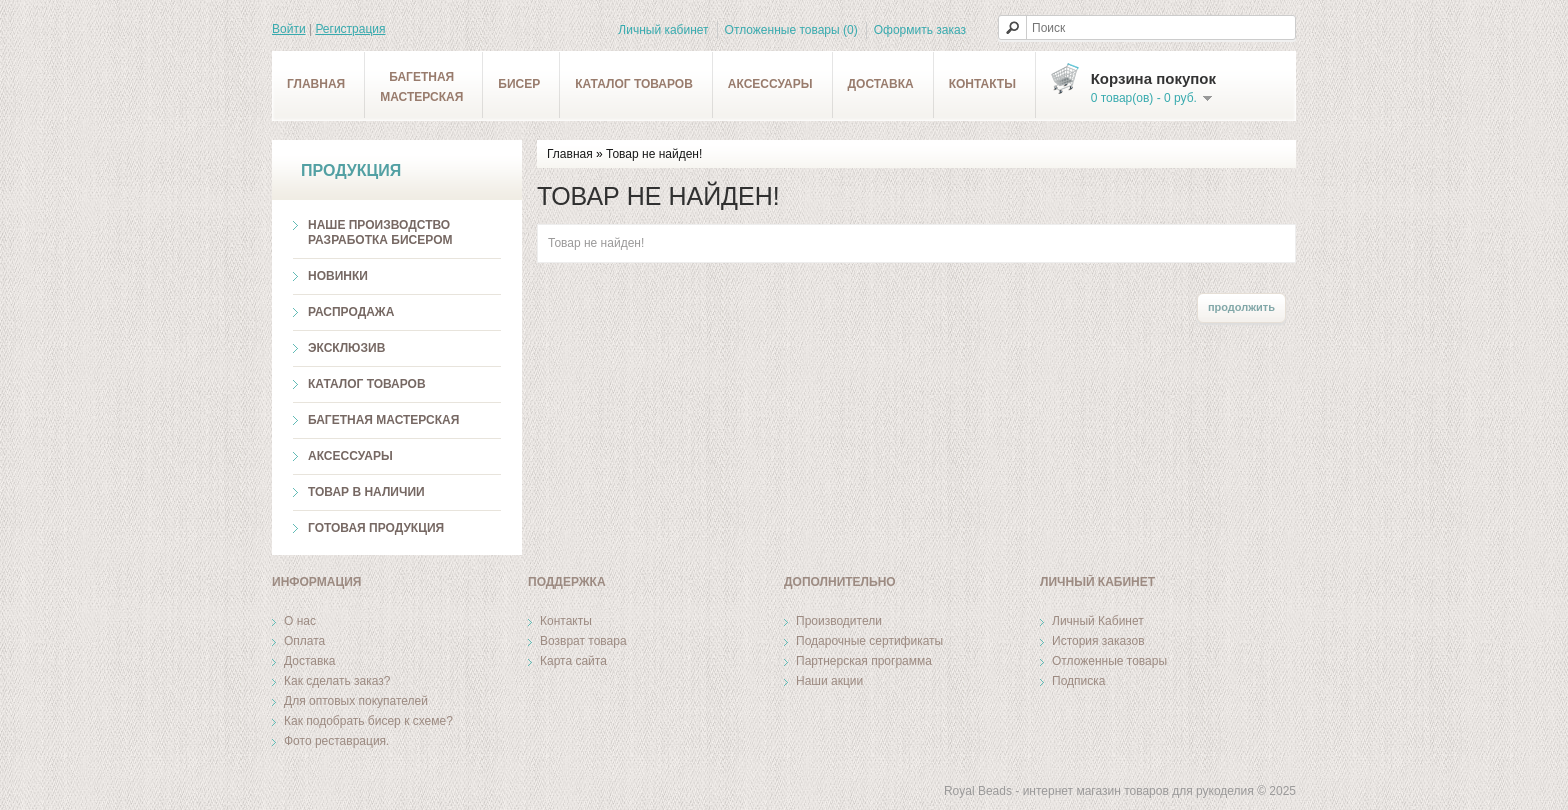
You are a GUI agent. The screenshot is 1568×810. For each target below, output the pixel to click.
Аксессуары (770, 84)
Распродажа (351, 312)
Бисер (519, 84)
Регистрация (350, 29)
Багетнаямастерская (421, 87)
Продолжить (1241, 307)
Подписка (1078, 681)
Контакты (982, 84)
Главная (316, 84)
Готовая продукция (376, 528)
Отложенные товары (1109, 661)
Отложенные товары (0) (791, 30)
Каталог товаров (634, 84)
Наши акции (829, 681)
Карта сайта (573, 661)
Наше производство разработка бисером (380, 232)
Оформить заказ (920, 30)
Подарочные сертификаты (869, 641)
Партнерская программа (864, 661)
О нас (300, 621)
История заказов (1098, 641)
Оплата (304, 641)
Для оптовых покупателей (356, 701)
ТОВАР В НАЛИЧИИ (366, 492)
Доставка (881, 84)
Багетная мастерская (383, 420)
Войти (289, 29)
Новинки (338, 276)
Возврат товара (583, 641)
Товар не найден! (654, 154)
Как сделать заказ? (337, 681)
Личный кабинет (663, 30)
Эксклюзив (346, 348)
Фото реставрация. (336, 741)
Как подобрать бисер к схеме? (368, 721)
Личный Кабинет (1098, 621)
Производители (839, 621)
